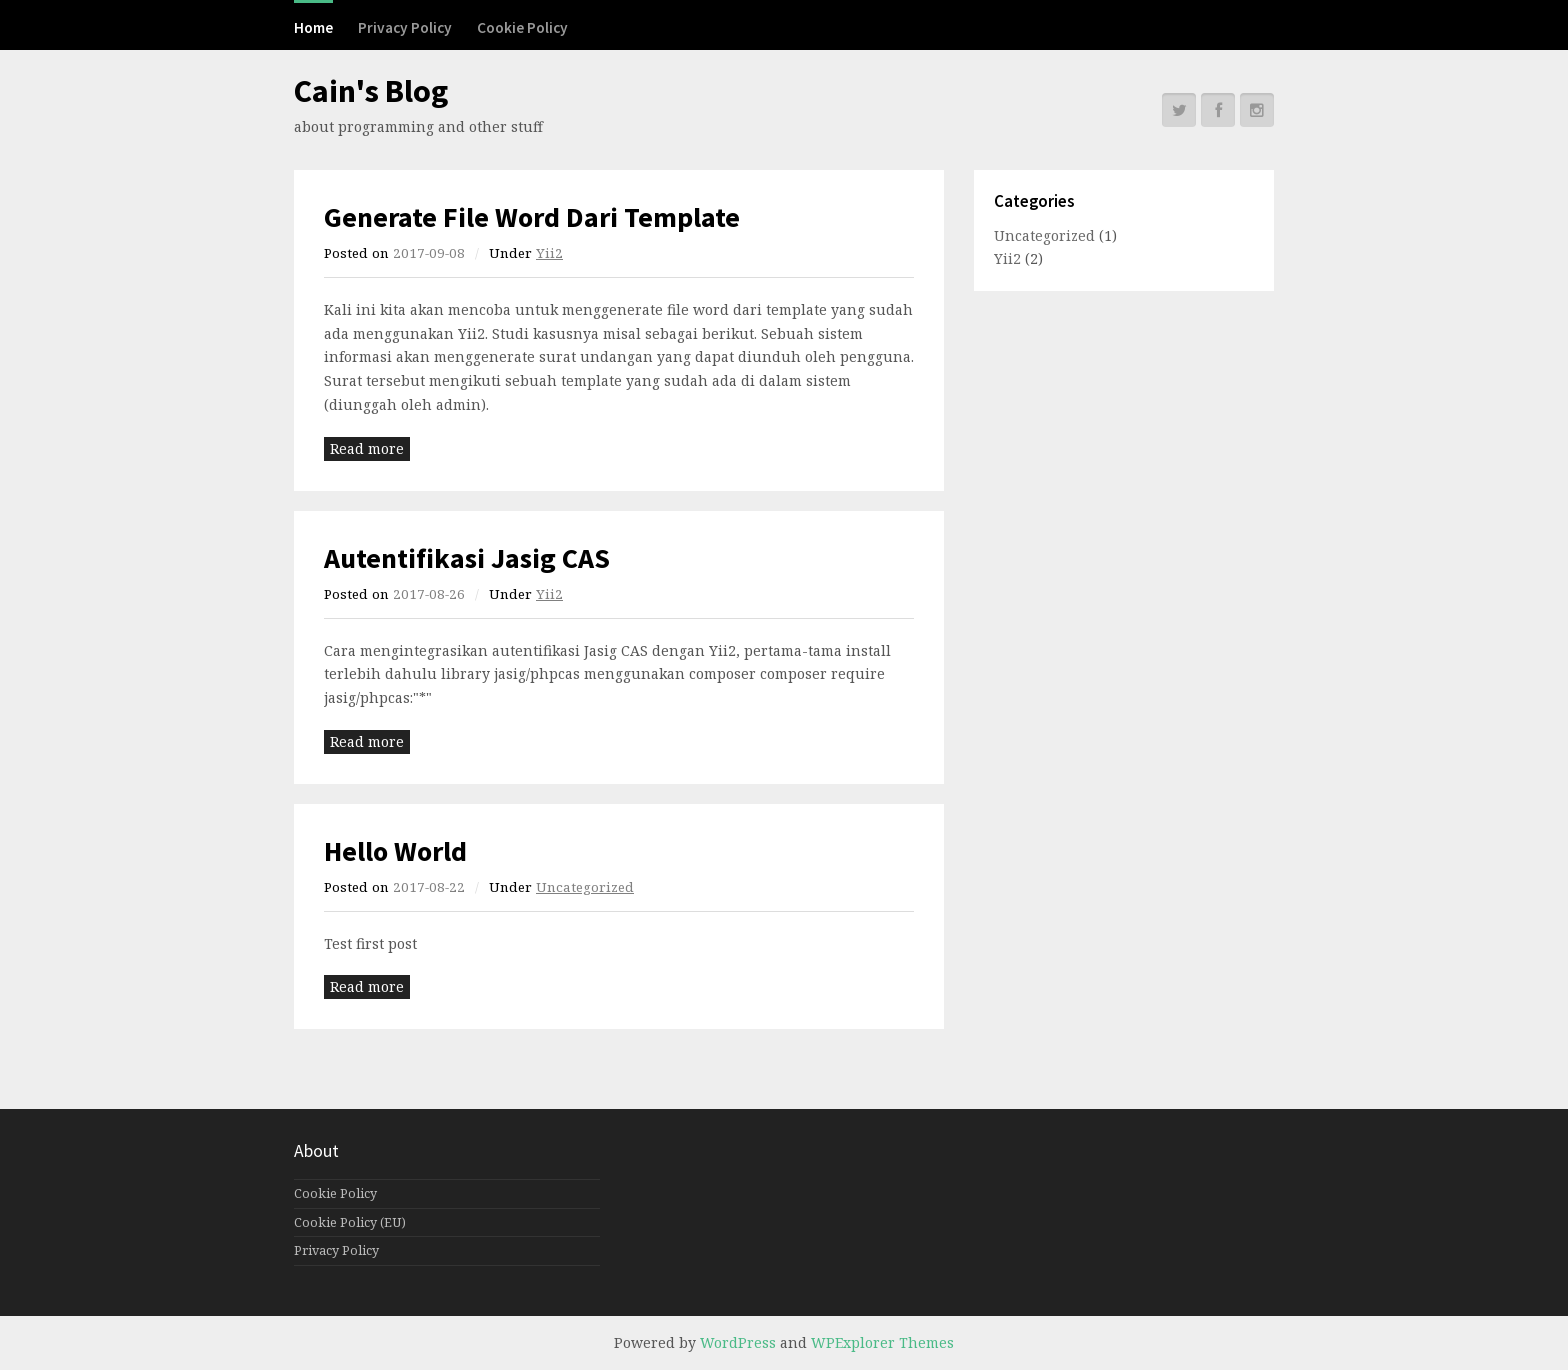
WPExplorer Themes (882, 1342)
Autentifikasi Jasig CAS (467, 558)
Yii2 (549, 253)
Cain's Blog (371, 91)
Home (313, 27)
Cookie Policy (522, 27)
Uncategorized (585, 887)
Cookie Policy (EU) (350, 1222)
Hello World (395, 851)
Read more (367, 448)
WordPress (738, 1342)
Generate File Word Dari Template (532, 217)
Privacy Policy (405, 27)
